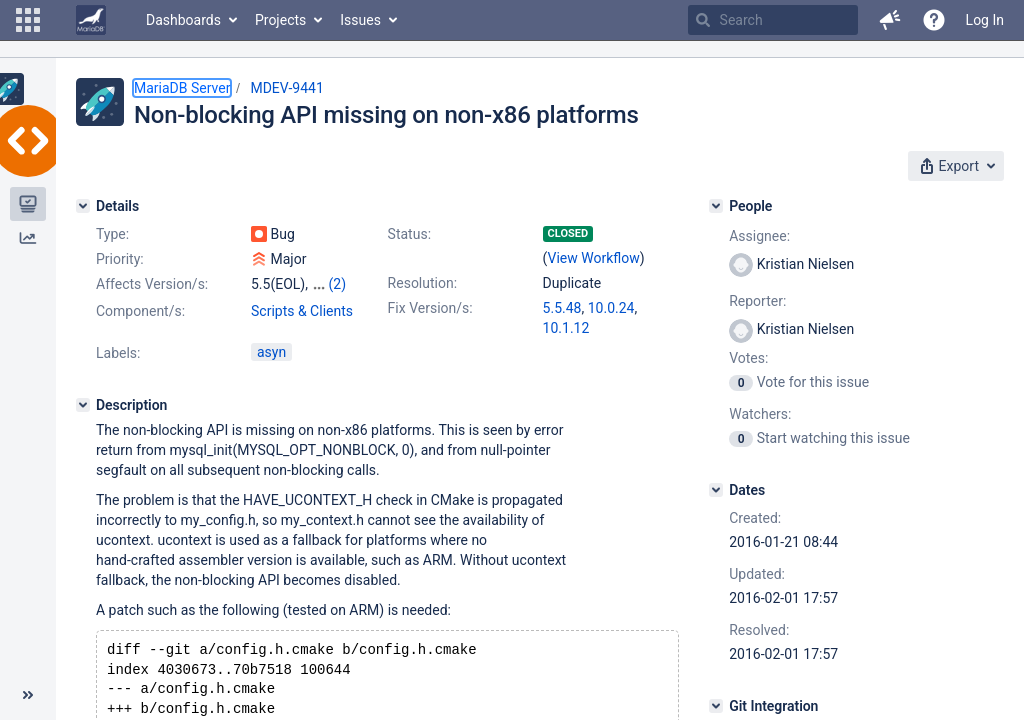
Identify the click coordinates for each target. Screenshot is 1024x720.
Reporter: (757, 301)
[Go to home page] (91, 20)
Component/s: (140, 311)
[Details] (83, 206)
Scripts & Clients (302, 311)
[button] (28, 20)
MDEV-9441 (286, 88)
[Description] (83, 405)
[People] (716, 206)
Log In (985, 20)
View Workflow (594, 258)
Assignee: (759, 236)
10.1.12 (566, 328)
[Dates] (716, 490)
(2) (337, 284)
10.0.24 (611, 308)
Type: (112, 234)
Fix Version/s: (430, 308)
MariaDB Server (182, 88)
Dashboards (183, 20)
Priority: (120, 259)
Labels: (118, 353)
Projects (280, 20)
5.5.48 (562, 308)
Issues (360, 20)
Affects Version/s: (152, 284)
